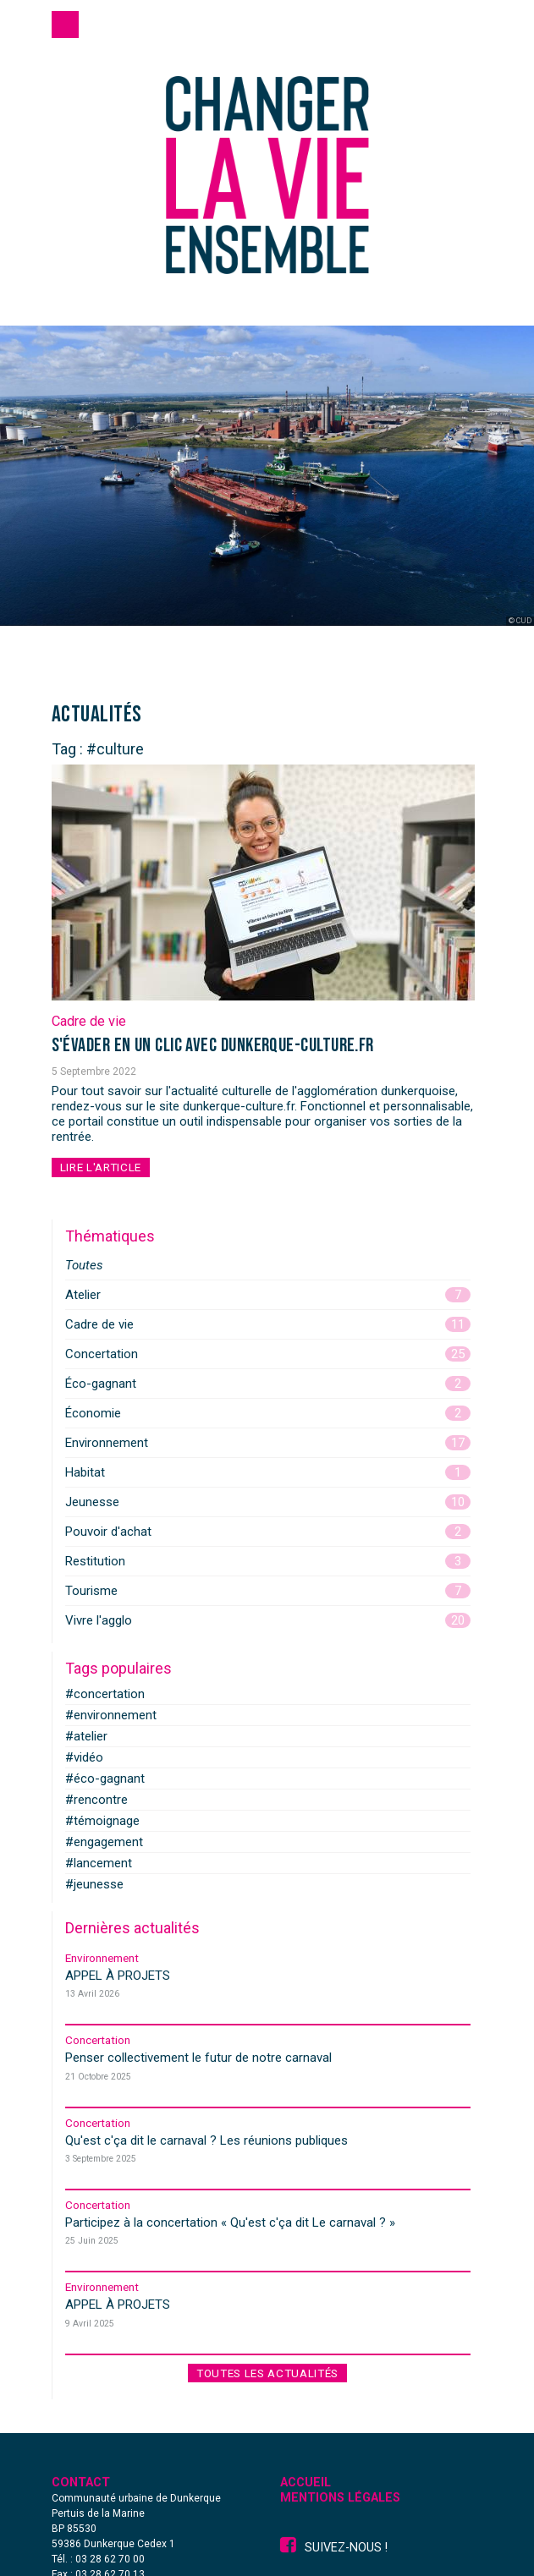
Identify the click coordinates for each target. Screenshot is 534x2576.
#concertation (105, 1694)
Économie (268, 1413)
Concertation (268, 1354)
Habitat (268, 1472)
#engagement (104, 1842)
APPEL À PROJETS (117, 1975)
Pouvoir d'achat (268, 1531)
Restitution (268, 1561)
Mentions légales (340, 2498)
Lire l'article (100, 1167)
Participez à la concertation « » (230, 2222)
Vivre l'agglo (268, 1620)
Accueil (305, 2482)
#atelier (86, 1736)
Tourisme (268, 1590)
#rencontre (96, 1799)
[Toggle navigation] (65, 24)
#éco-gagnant (105, 1778)
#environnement (111, 1715)
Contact (81, 2482)
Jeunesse (268, 1502)
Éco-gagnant (268, 1383)
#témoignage (102, 1820)
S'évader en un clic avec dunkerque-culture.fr (213, 1045)
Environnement (268, 1442)
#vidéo (84, 1757)
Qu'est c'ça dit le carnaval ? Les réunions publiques (206, 2140)
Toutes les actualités (267, 2373)
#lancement (98, 1863)
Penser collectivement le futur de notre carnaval (198, 2057)
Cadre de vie (89, 1021)
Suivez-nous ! (334, 2547)
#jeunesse (94, 1884)
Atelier (268, 1294)
